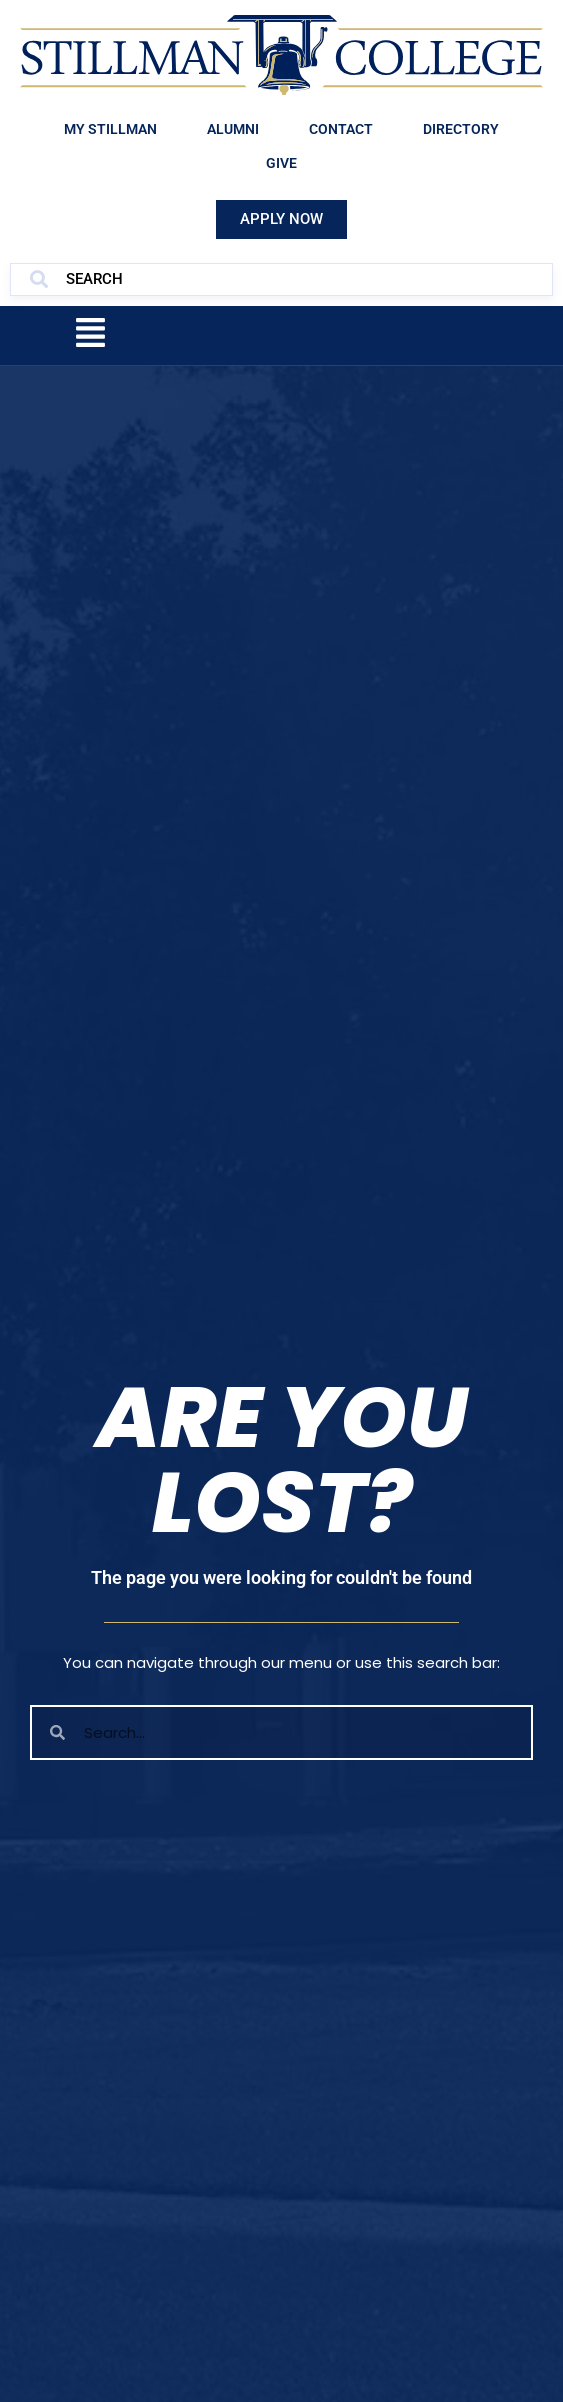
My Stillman (110, 129)
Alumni (233, 129)
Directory (461, 129)
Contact (341, 129)
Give (281, 163)
